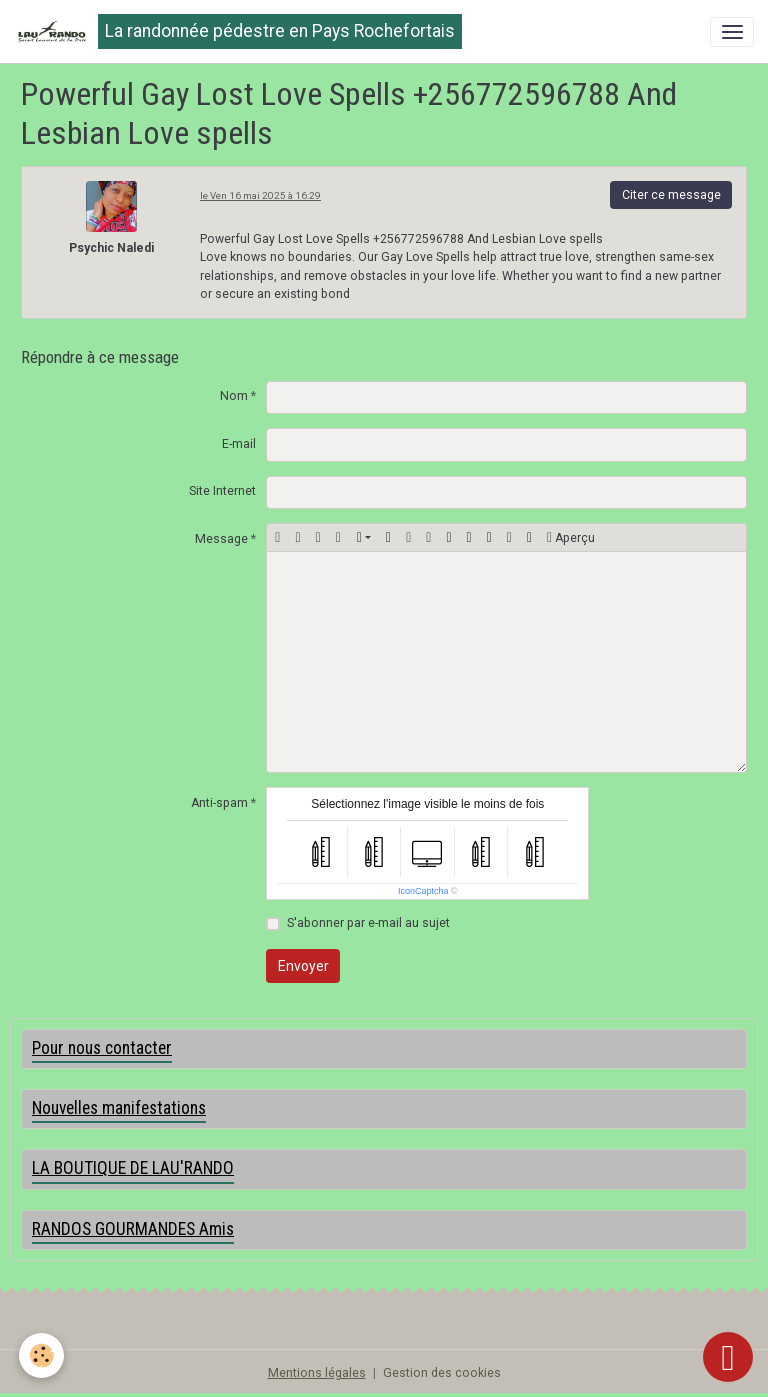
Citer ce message (671, 195)
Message (221, 539)
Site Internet (222, 491)
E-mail (239, 444)
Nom (234, 396)
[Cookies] (42, 1355)
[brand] (238, 31)
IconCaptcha (423, 891)
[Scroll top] (728, 1357)
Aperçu (571, 538)
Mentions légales (317, 1373)
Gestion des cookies (442, 1373)
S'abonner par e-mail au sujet (368, 923)
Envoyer (303, 966)
